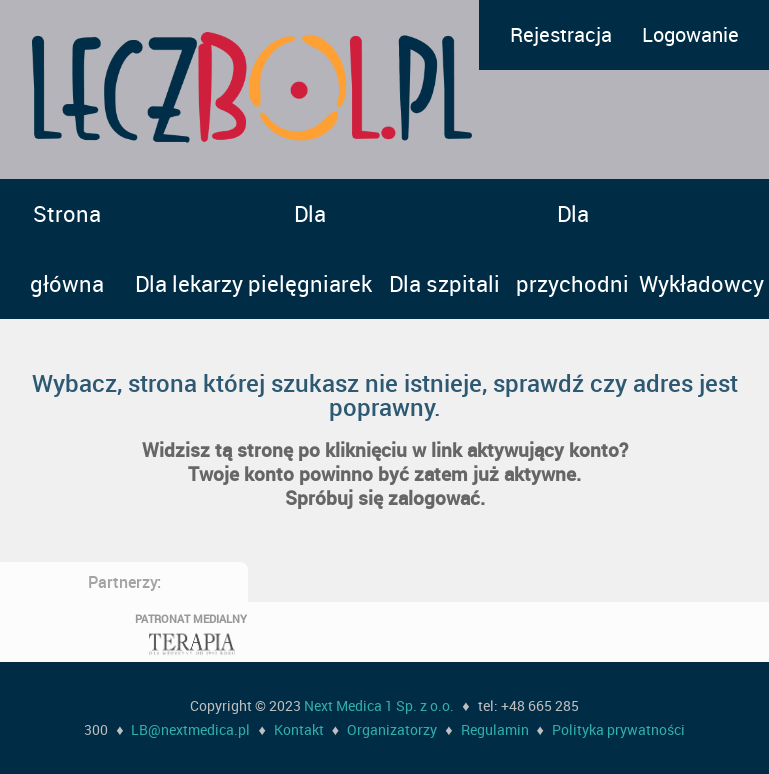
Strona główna (67, 248)
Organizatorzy (392, 729)
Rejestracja (561, 34)
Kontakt (299, 729)
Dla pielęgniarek (310, 248)
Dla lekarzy (189, 283)
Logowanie (690, 34)
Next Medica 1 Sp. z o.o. (379, 705)
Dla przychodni (572, 248)
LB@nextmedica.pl (190, 729)
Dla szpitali (444, 283)
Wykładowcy (701, 283)
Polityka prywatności (618, 729)
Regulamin (495, 729)
